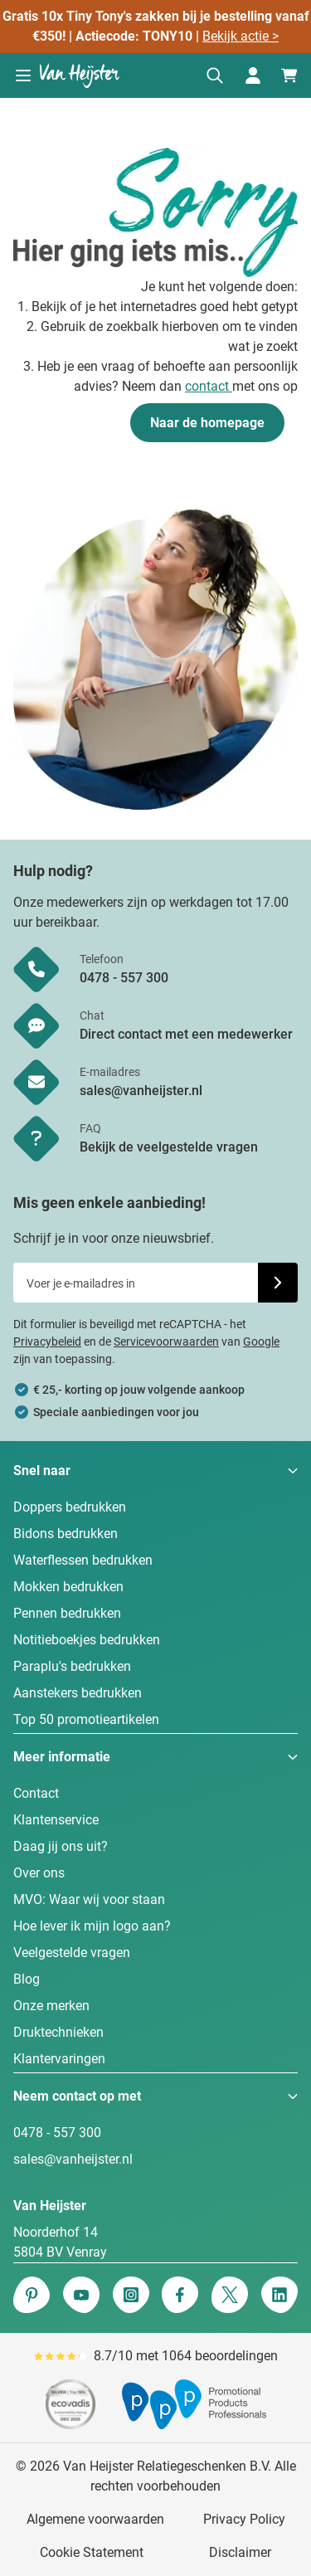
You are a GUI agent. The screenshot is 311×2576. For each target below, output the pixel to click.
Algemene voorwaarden (95, 2519)
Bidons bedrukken (65, 1533)
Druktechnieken (58, 2032)
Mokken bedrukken (68, 1587)
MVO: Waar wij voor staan (89, 1899)
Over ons (39, 1873)
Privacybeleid (47, 1341)
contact (208, 386)
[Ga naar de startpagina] (79, 75)
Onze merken (51, 2006)
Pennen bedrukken (67, 1613)
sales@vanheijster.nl (73, 2159)
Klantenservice (56, 1820)
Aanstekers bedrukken (77, 1693)
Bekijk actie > (240, 36)
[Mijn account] (253, 75)
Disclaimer (240, 2552)
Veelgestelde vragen (71, 1952)
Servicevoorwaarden (166, 1341)
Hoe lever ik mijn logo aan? (92, 1926)
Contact (36, 1793)
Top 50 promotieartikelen (86, 1719)
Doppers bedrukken (69, 1507)
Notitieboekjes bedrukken (86, 1640)
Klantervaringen (59, 2059)
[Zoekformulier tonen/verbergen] (215, 75)
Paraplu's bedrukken (72, 1666)
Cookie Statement (91, 2552)
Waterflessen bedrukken (83, 1560)
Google (261, 1341)
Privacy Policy (244, 2519)
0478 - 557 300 (57, 2132)
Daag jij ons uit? (60, 1846)
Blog (26, 1979)
